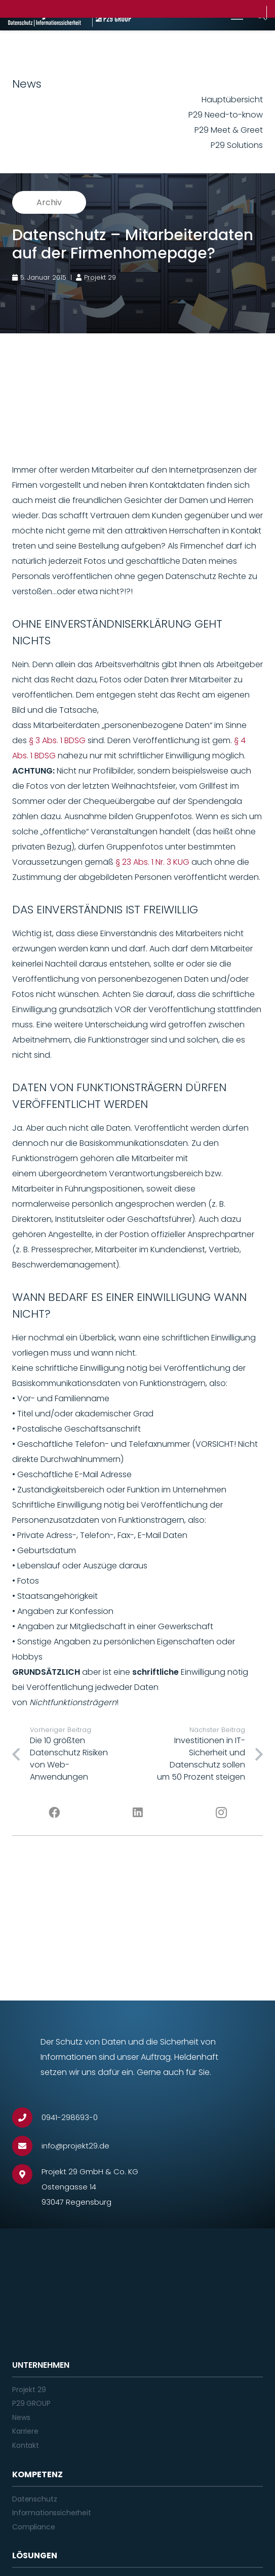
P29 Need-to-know (225, 115)
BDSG (75, 740)
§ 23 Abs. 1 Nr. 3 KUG (152, 862)
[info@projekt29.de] (27, 2146)
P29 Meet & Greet (228, 130)
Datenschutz (34, 2499)
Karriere (25, 2431)
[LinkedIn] (137, 1812)
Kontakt (25, 2445)
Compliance (33, 2527)
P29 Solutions (237, 145)
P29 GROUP (31, 2403)
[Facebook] (54, 1812)
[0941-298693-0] (27, 2117)
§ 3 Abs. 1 (46, 740)
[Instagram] (221, 1812)
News (21, 2417)
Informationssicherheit (51, 2513)
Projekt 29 (29, 2390)
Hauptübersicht (232, 99)
